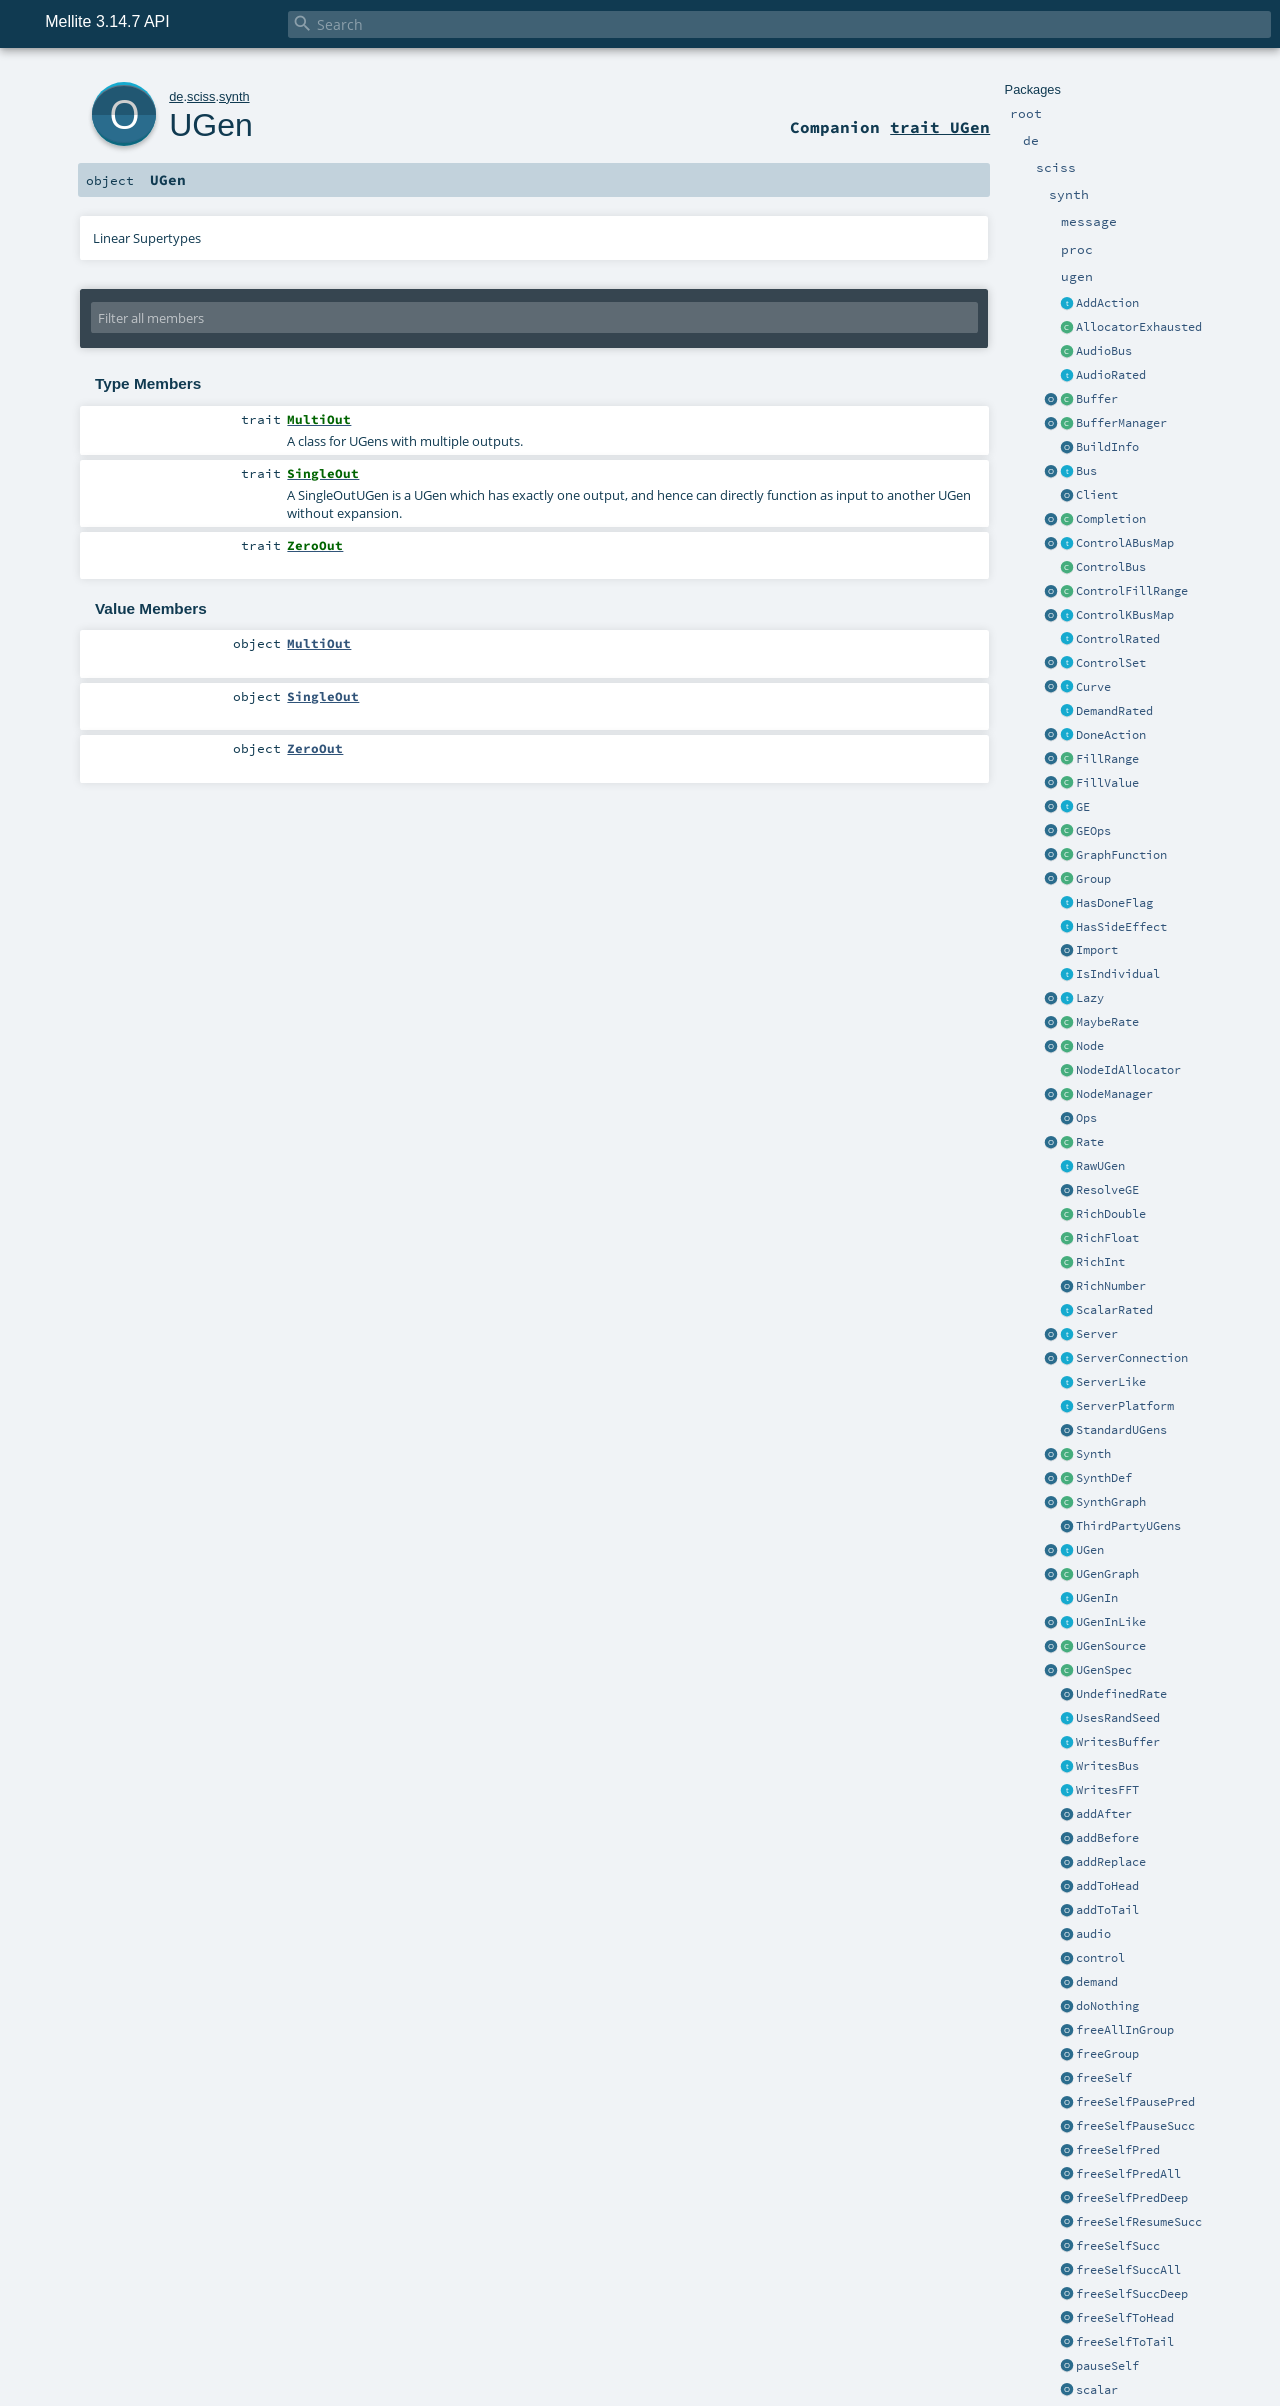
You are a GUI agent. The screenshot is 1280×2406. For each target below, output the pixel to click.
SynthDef (1104, 1478)
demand (1097, 1982)
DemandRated (1114, 711)
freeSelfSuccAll (1128, 2270)
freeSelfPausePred (1135, 2102)
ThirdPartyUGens (1128, 1526)
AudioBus (1104, 351)
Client (1097, 495)
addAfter (1104, 1814)
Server (1097, 1334)
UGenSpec (1104, 1670)
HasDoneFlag (1114, 903)
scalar (1097, 2390)
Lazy (1090, 998)
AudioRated (1111, 375)
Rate (1090, 1142)
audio (1093, 1934)
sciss (201, 96)
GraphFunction (1121, 855)
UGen (1090, 1550)
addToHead (1107, 1886)
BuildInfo (1107, 447)
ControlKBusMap (1125, 615)
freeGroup (1107, 2054)
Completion (1111, 519)
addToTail (1107, 1910)
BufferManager (1121, 423)
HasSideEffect (1121, 927)
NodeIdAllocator (1128, 1070)
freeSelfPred (1118, 2150)
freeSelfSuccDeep (1132, 2294)
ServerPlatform (1125, 1406)
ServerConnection (1132, 1358)
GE (1083, 807)
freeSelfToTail (1125, 2342)
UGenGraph (1107, 1574)
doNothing (1107, 2006)
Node (1090, 1046)
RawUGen (1100, 1166)
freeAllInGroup (1125, 2030)
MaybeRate (1107, 1022)
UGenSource (1111, 1646)
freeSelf (1104, 2078)
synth (234, 96)
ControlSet (1111, 663)
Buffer (1097, 399)
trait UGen (940, 127)
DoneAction (1111, 735)
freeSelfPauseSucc (1135, 2126)
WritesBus (1107, 1766)
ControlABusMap (1125, 543)
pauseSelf (1107, 2366)
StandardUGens (1121, 1430)
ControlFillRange (1132, 591)
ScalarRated (1114, 1310)
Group (1093, 879)
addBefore (1107, 1838)
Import (1097, 950)
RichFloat (1107, 1238)
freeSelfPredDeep (1132, 2198)
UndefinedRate (1121, 1694)
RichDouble (1111, 1214)
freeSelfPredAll (1128, 2174)
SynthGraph (1111, 1502)
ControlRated (1118, 639)
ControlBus (1111, 567)
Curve (1093, 687)
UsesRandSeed (1118, 1718)
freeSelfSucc (1118, 2246)
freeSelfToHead (1125, 2318)
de (176, 96)
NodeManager (1114, 1094)
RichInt (1100, 1262)
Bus (1086, 471)
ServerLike (1111, 1382)
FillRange (1107, 759)
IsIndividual (1118, 974)
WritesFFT (1107, 1790)
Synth (1093, 1454)
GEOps (1093, 831)
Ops (1086, 1118)
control (1100, 1958)
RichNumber (1111, 1286)
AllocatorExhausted (1139, 327)
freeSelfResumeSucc (1139, 2222)
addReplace (1111, 1862)
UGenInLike (1111, 1622)
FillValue (1107, 783)
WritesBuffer (1118, 1742)
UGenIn (1097, 1598)
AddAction (1107, 303)
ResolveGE (1107, 1190)
